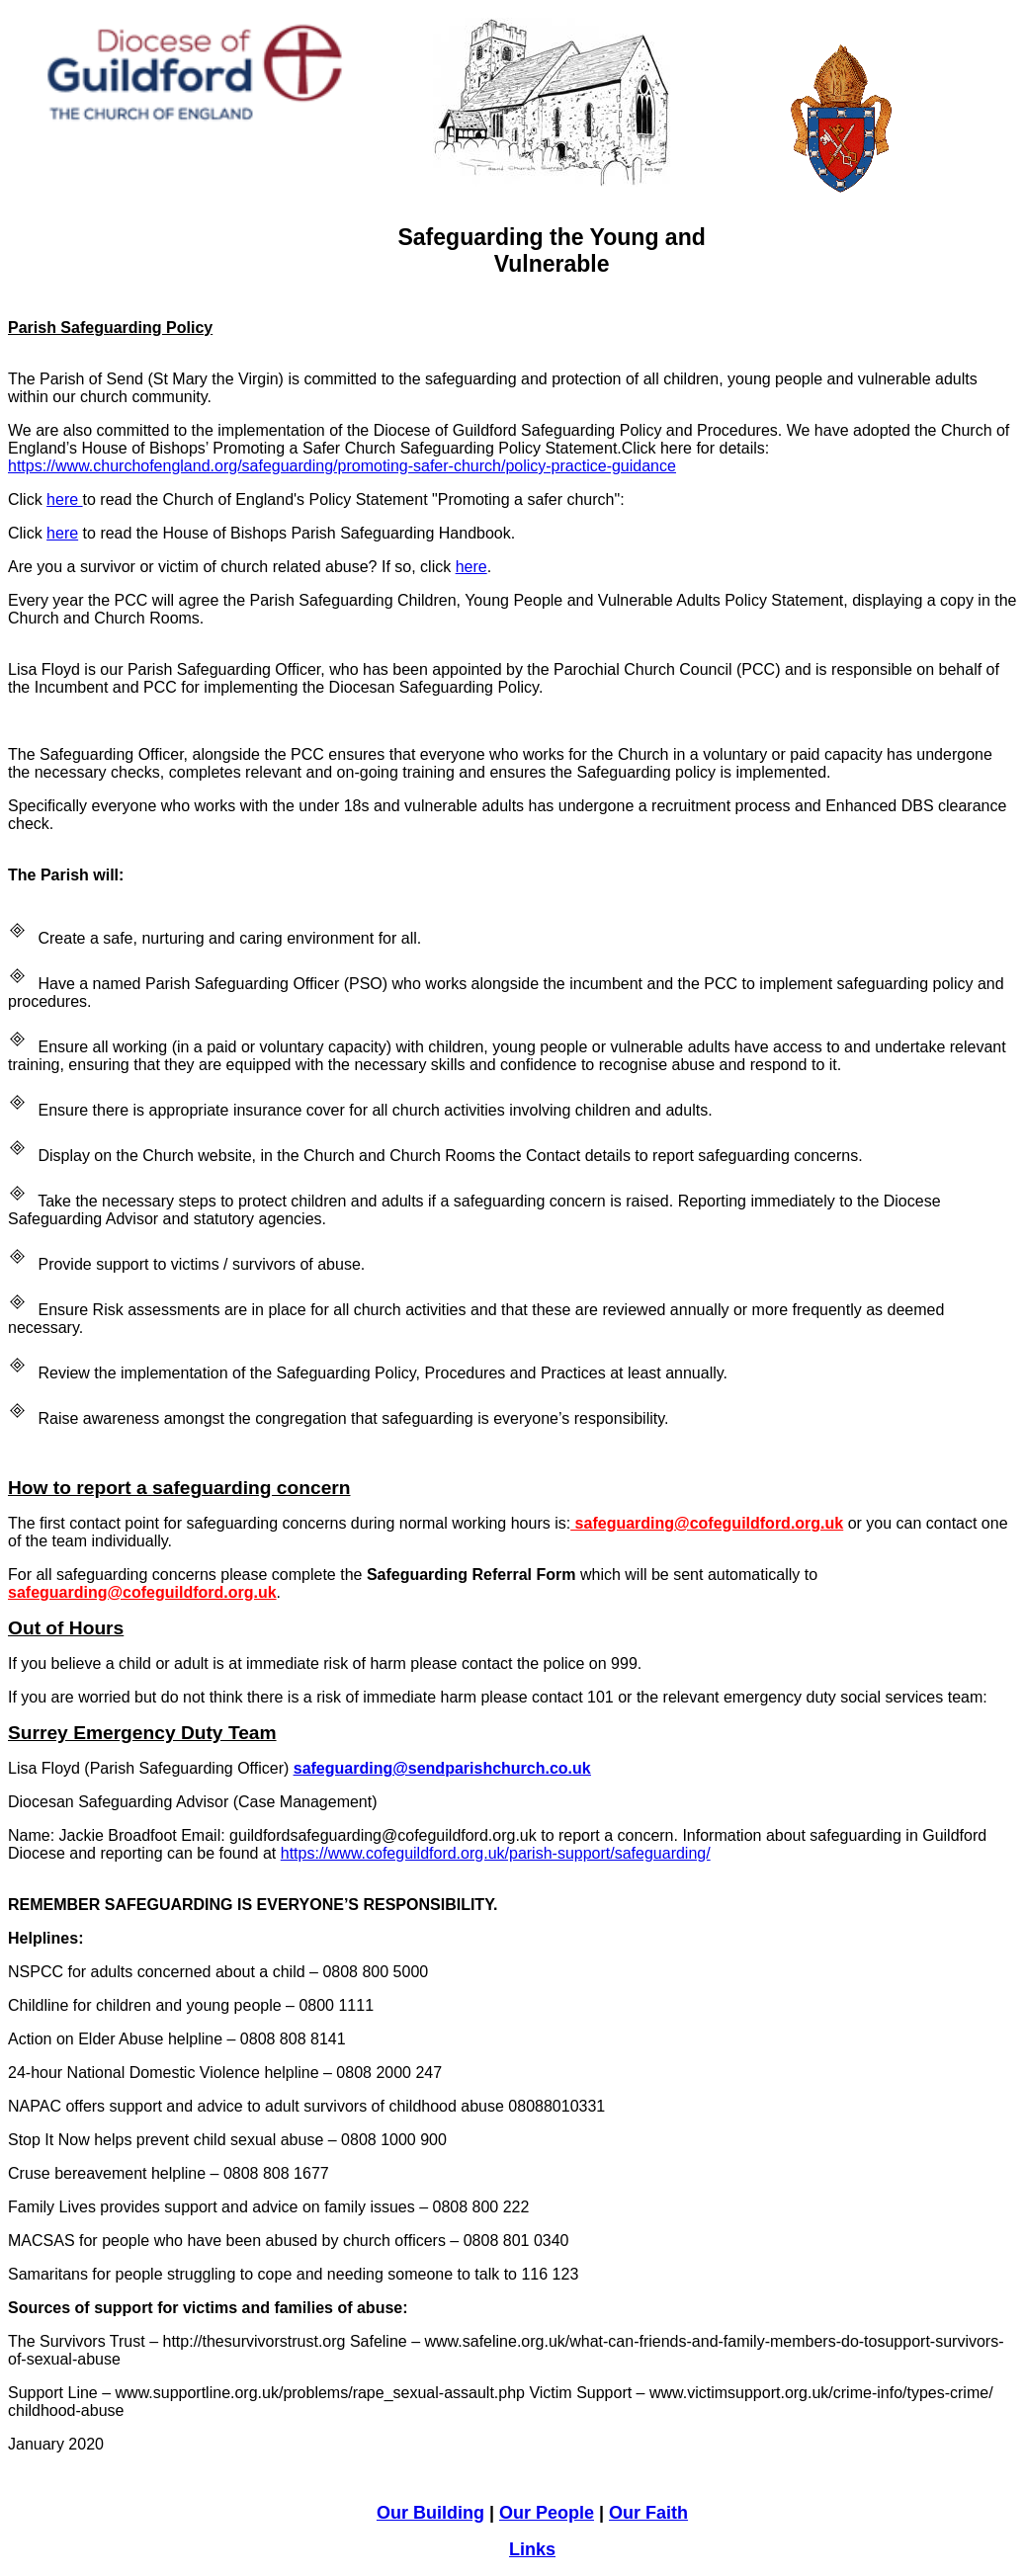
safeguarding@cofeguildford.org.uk (706, 1523)
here (64, 499)
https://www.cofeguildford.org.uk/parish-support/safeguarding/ (496, 1853)
